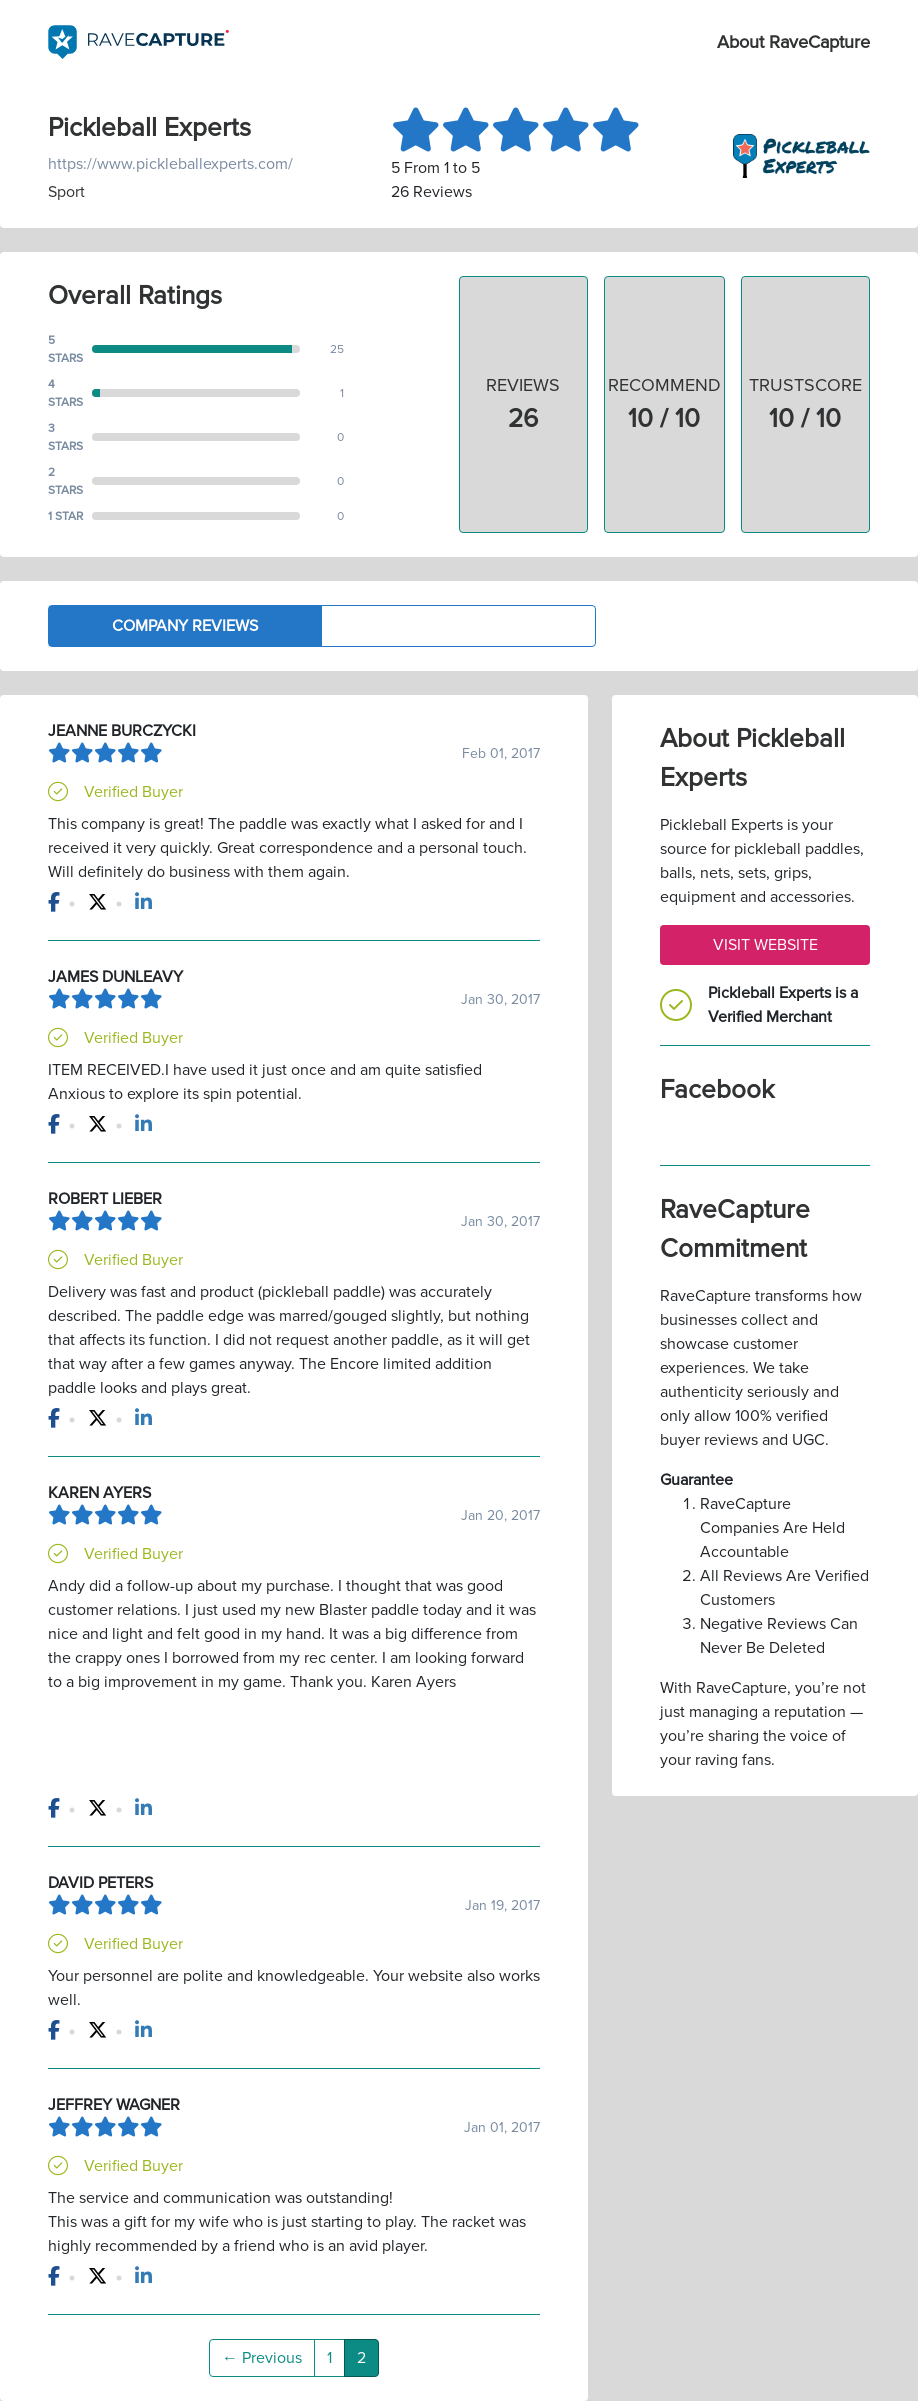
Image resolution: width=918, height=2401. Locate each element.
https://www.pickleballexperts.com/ (170, 164)
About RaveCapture (793, 42)
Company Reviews (185, 626)
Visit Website (765, 945)
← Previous (262, 2358)
